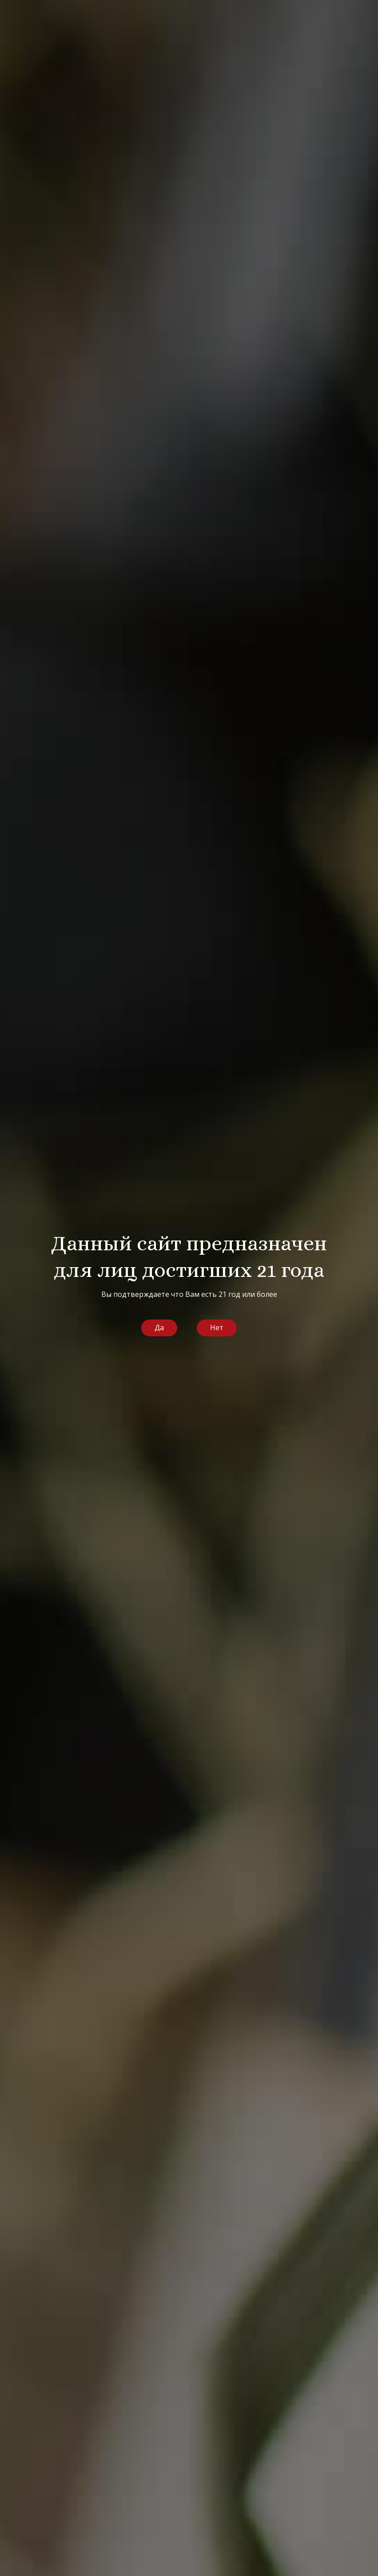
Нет (216, 1327)
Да (159, 1327)
